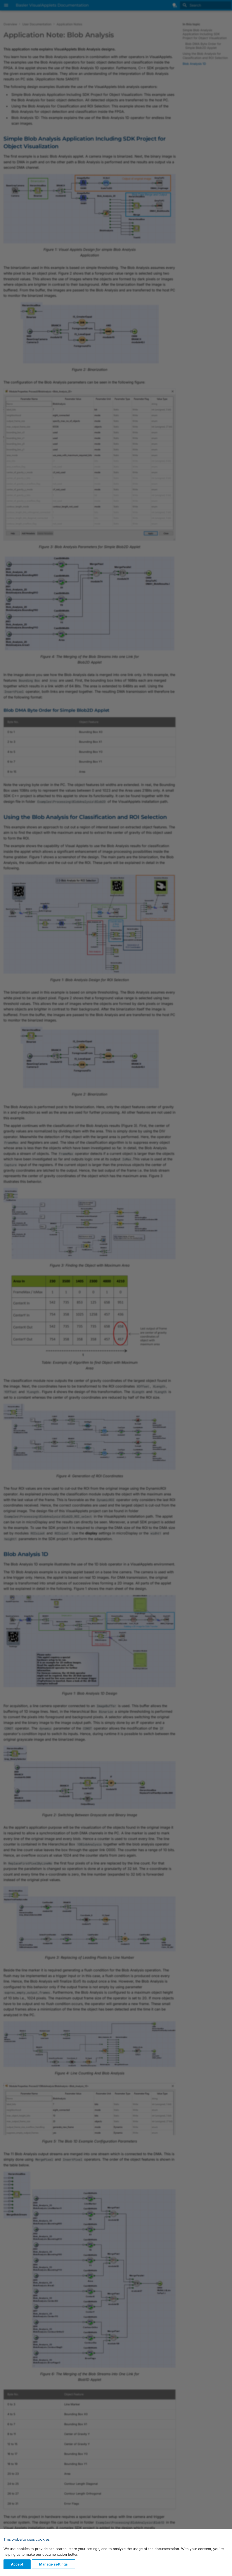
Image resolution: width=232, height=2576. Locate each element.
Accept (17, 2564)
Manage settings (53, 2564)
